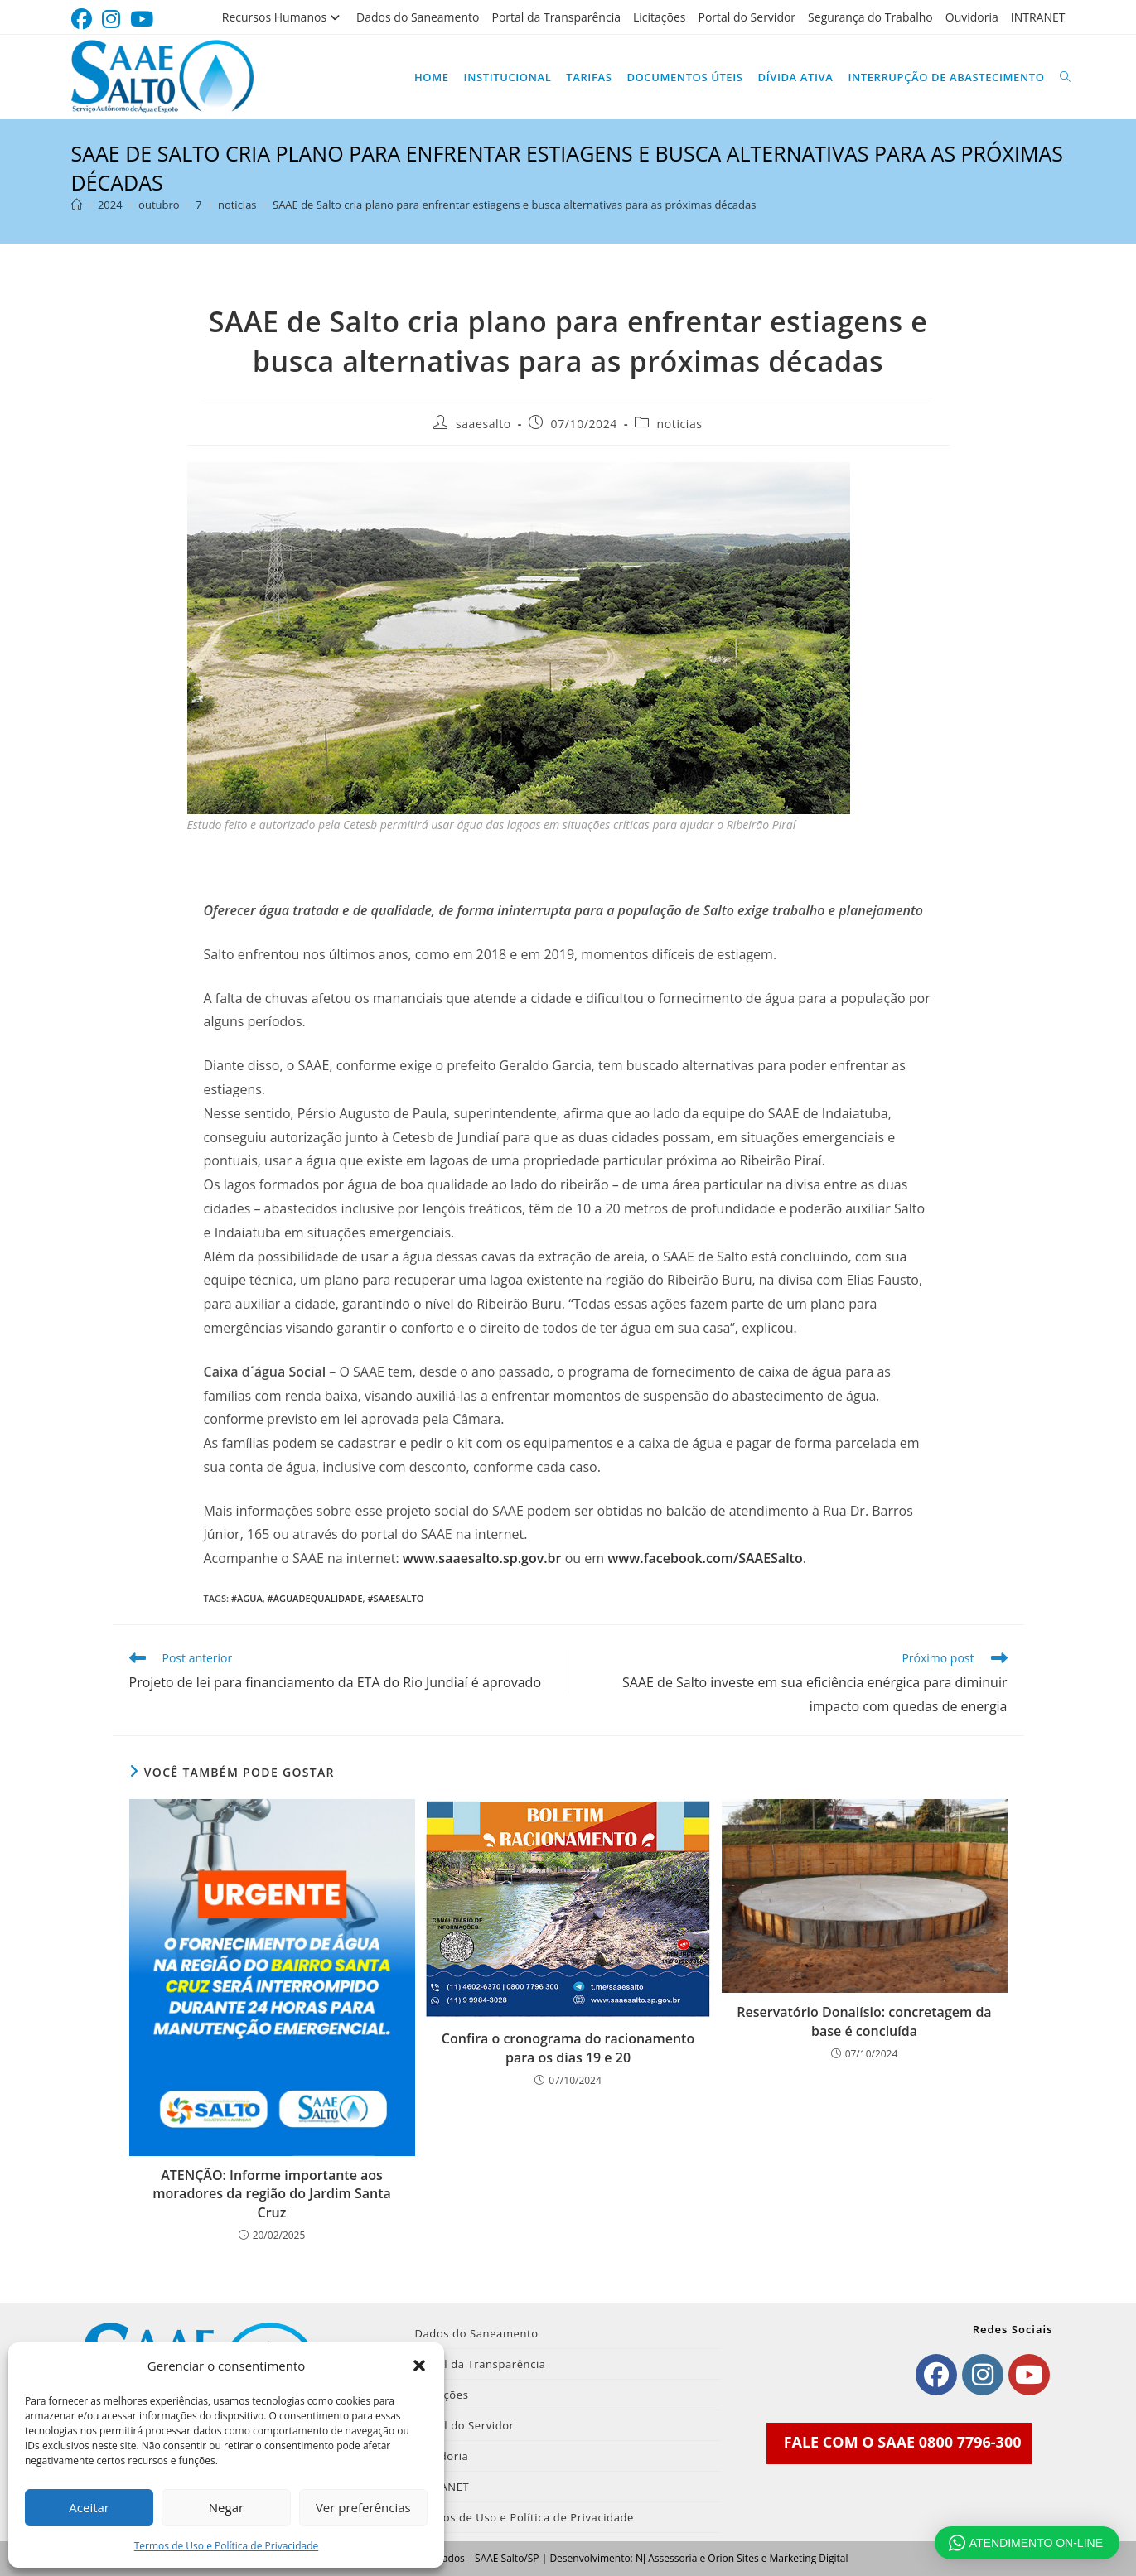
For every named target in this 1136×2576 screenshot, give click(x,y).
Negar (226, 2507)
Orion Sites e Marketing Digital (778, 2558)
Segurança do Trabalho (870, 17)
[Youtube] (1029, 2374)
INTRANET (1038, 17)
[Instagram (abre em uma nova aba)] (111, 19)
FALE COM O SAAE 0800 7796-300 (903, 2442)
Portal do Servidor (746, 17)
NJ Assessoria (666, 2558)
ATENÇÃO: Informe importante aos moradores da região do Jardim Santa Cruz (271, 2193)
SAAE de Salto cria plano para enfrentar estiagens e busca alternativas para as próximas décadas (514, 204)
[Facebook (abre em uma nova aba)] (84, 19)
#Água (247, 1598)
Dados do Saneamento (417, 17)
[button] (419, 2365)
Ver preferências (363, 2507)
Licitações (659, 17)
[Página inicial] (76, 204)
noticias (680, 424)
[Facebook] (936, 2374)
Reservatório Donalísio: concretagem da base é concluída (864, 2021)
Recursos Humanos (283, 17)
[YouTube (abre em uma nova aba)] (141, 19)
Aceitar (89, 2507)
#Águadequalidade (315, 1598)
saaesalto (483, 424)
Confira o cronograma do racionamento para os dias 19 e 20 (568, 2047)
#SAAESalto (395, 1598)
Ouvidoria (971, 17)
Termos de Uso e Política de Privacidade (226, 2546)
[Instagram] (982, 2374)
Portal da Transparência (556, 17)
